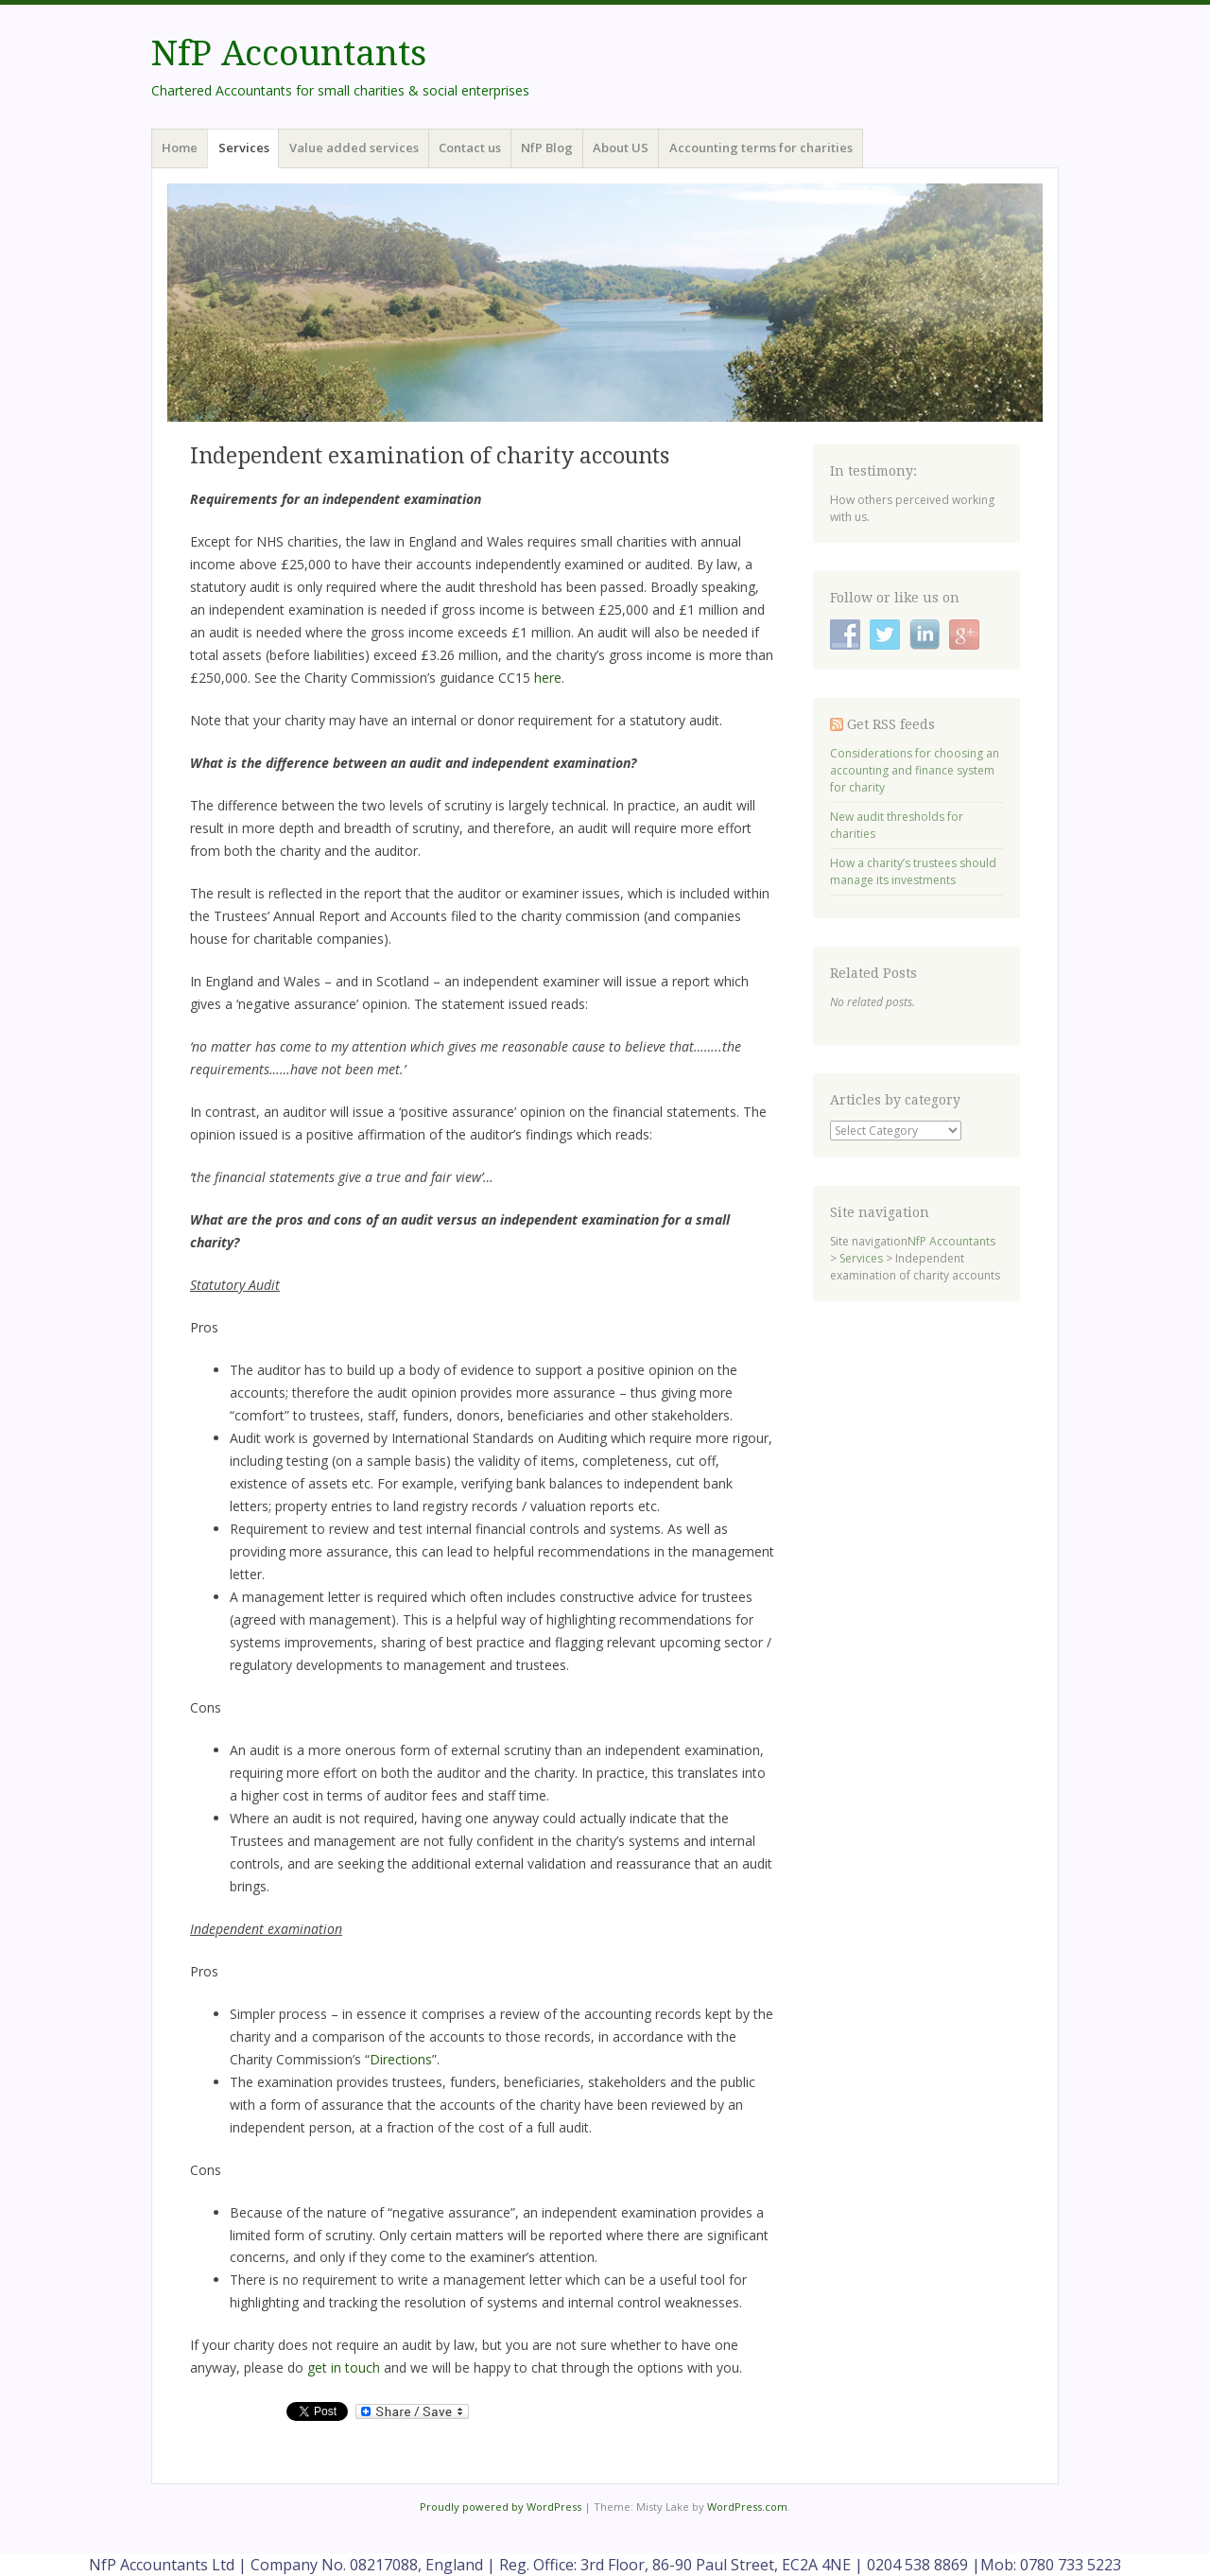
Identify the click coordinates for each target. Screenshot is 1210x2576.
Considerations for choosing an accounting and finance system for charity (914, 770)
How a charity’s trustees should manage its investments (913, 871)
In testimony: (873, 471)
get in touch (343, 2367)
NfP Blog (547, 147)
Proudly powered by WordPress (500, 2506)
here (548, 678)
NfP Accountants (288, 53)
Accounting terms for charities (761, 147)
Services (243, 147)
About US (620, 147)
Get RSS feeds (891, 724)
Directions (401, 2059)
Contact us (470, 147)
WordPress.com (747, 2506)
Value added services (354, 147)
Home (180, 147)
